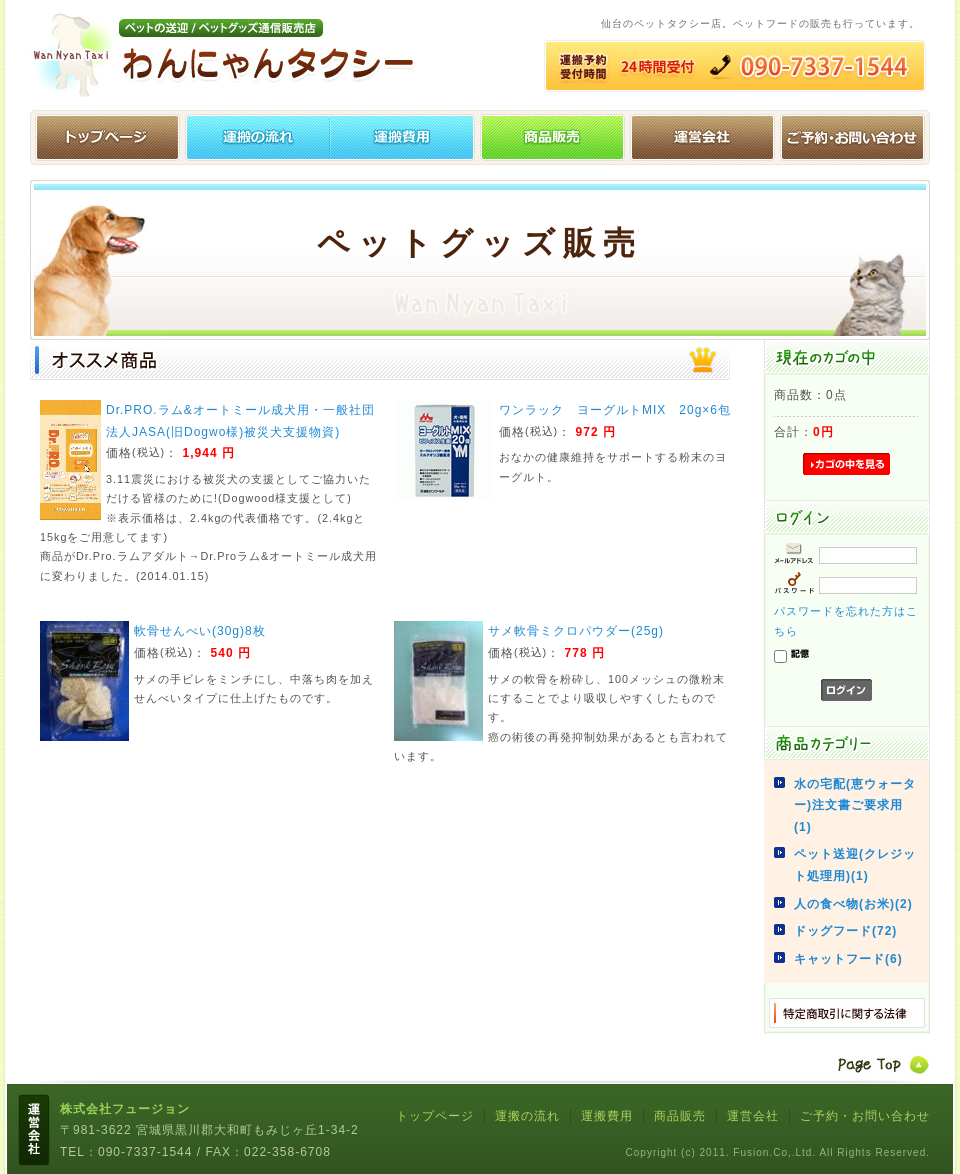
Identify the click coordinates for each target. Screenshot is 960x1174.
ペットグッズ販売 (555, 137)
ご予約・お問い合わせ (855, 137)
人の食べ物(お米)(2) (853, 904)
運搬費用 (405, 137)
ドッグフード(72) (845, 931)
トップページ (105, 137)
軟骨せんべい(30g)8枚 (200, 631)
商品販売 (680, 1116)
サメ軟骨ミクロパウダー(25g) (576, 631)
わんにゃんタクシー (230, 55)
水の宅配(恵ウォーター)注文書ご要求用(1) (855, 805)
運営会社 (705, 137)
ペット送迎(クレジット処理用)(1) (855, 865)
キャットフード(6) (848, 959)
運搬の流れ (255, 137)
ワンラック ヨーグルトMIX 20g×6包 (615, 410)
